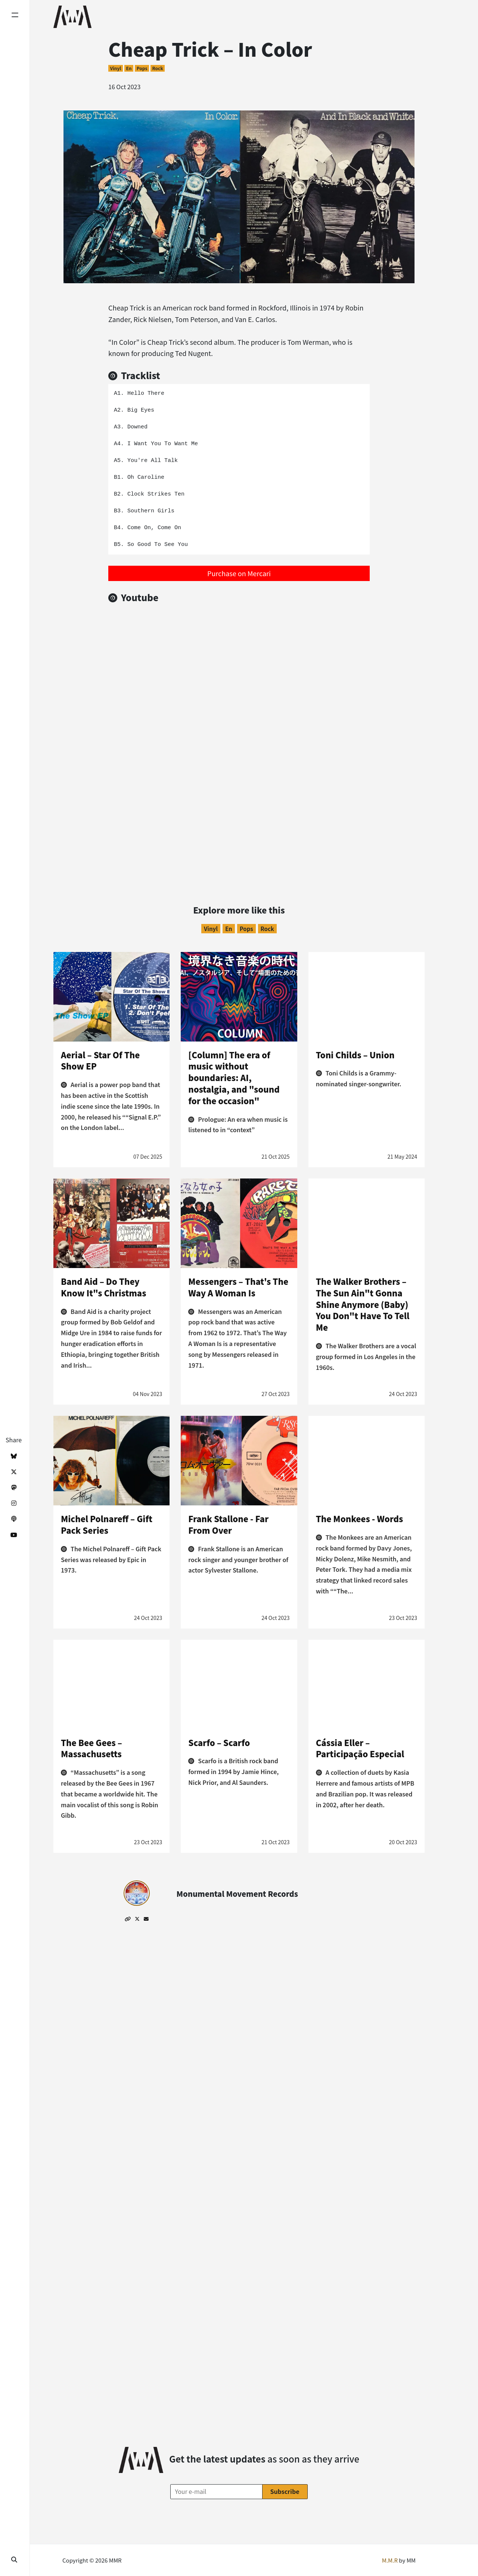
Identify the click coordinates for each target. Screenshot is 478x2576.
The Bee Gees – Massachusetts (91, 1748)
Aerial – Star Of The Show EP (100, 1060)
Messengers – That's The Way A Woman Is (238, 1287)
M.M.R (390, 2560)
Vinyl (115, 68)
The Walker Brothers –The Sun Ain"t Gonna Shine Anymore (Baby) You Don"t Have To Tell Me (363, 1304)
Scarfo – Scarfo (219, 1742)
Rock (157, 68)
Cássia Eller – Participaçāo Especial (360, 1748)
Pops (142, 68)
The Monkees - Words (359, 1518)
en (128, 68)
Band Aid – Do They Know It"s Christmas (103, 1287)
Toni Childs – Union (355, 1055)
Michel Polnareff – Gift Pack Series (106, 1524)
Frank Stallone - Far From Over (228, 1524)
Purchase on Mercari (239, 573)
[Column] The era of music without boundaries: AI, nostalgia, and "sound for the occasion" (233, 1077)
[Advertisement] (239, 808)
